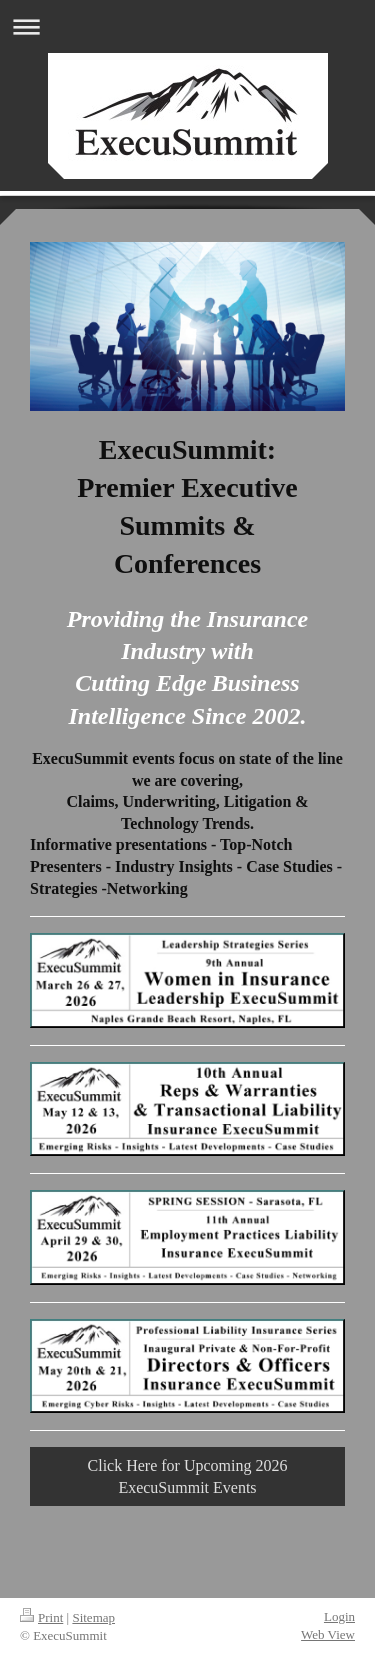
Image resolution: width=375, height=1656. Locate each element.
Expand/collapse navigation (187, 26)
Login (339, 1616)
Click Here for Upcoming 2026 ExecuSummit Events (188, 1476)
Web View (328, 1634)
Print (41, 1617)
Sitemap (93, 1617)
